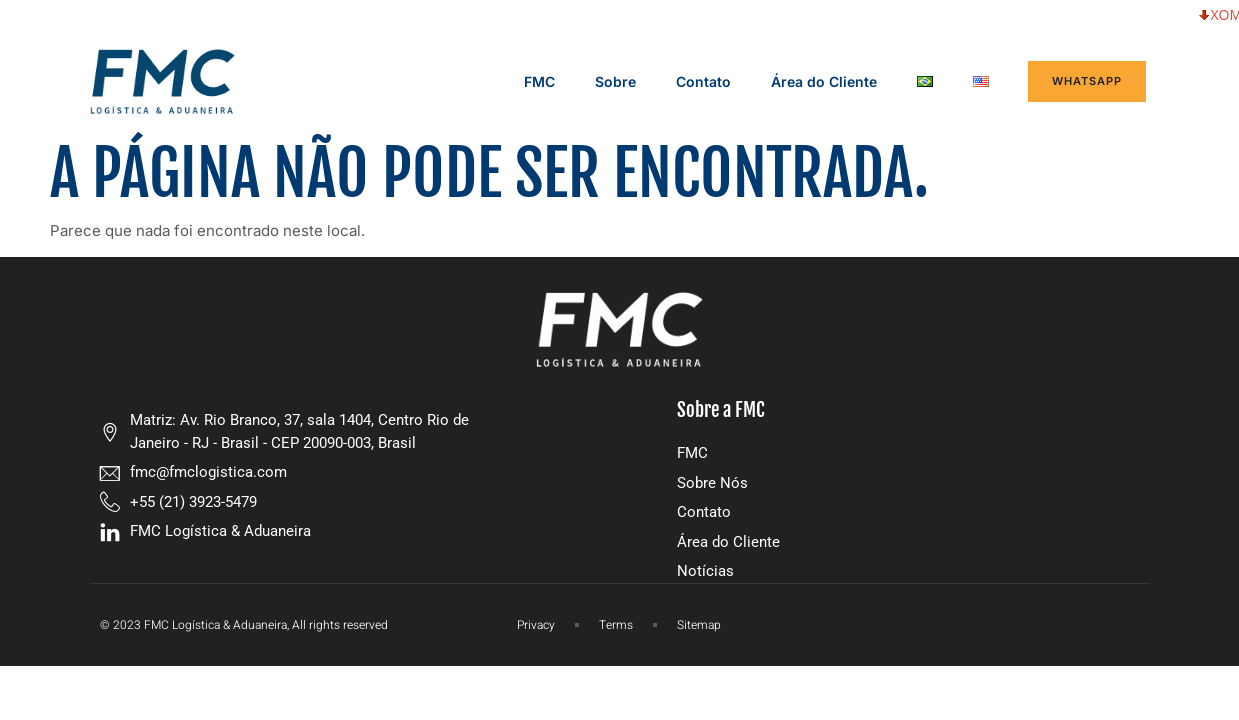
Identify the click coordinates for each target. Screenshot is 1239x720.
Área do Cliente (824, 81)
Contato (703, 81)
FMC (539, 81)
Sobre (615, 81)
